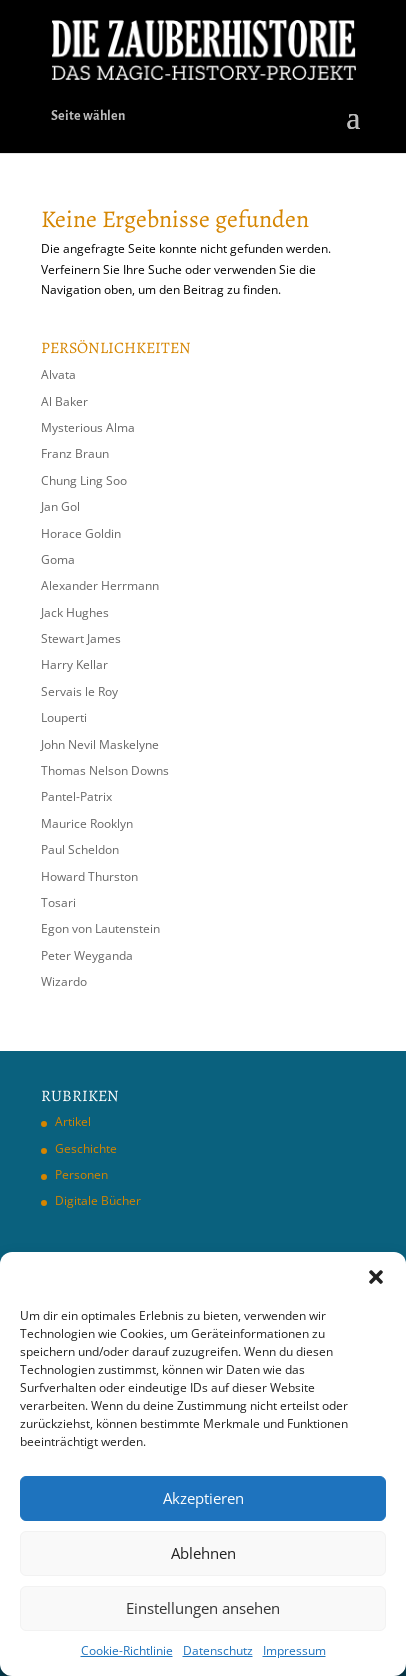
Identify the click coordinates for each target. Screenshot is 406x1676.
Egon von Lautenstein (100, 928)
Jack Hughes (75, 612)
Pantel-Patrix (76, 796)
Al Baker (64, 401)
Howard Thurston (89, 876)
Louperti (64, 717)
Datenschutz (218, 1650)
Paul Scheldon (80, 849)
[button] (376, 1277)
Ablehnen (203, 1553)
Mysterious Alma (88, 427)
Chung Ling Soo (84, 480)
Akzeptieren (203, 1498)
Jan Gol (60, 506)
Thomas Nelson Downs (105, 770)
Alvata (58, 374)
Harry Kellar (74, 664)
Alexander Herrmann (100, 585)
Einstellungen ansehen (203, 1608)
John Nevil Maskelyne (100, 744)
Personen (81, 1174)
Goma (58, 559)
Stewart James (81, 638)
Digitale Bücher (98, 1200)
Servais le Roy (79, 691)
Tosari (58, 902)
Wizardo (64, 981)
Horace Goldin (81, 533)
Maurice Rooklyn (87, 823)
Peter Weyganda (87, 955)
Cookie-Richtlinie (127, 1650)
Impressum (294, 1650)
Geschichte (86, 1148)
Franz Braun (75, 453)
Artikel (73, 1121)
